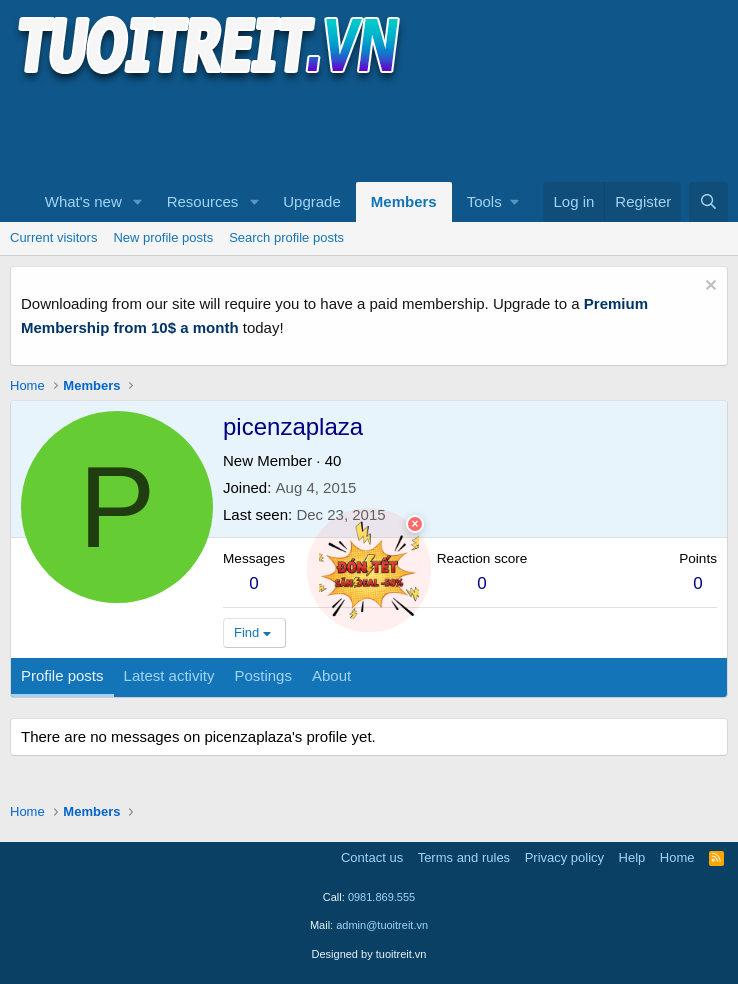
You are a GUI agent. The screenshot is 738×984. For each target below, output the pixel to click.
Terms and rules (464, 857)
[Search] (708, 202)
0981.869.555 (381, 897)
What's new (83, 201)
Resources (203, 201)
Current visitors (53, 237)
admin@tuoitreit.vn (382, 925)
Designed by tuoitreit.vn (369, 954)
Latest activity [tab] (169, 675)
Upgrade (312, 201)
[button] (138, 202)
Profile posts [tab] (62, 675)
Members (404, 201)
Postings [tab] (263, 675)
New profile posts (163, 237)
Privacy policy (564, 857)
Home (677, 857)
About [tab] (331, 675)
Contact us (372, 857)
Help (632, 857)
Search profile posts (286, 237)
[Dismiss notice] (708, 287)
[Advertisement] (374, 131)
